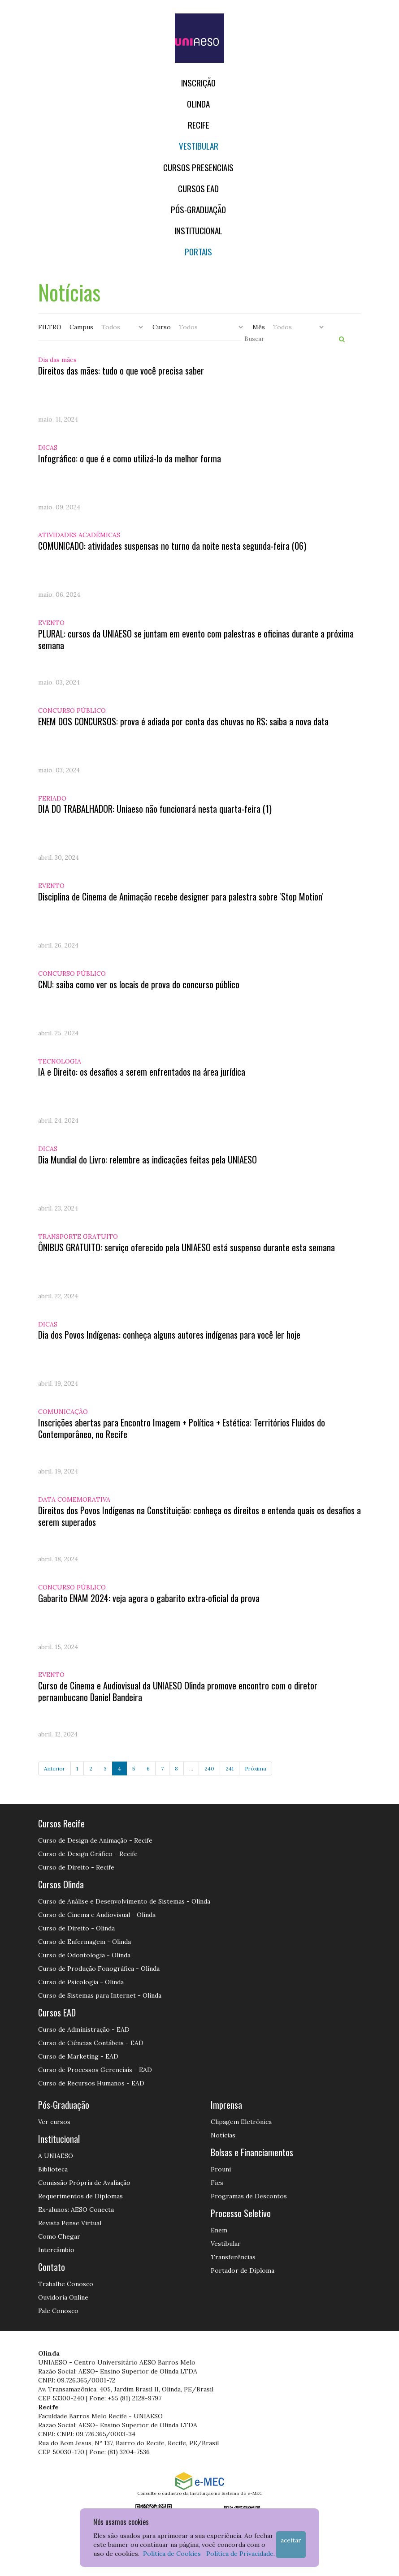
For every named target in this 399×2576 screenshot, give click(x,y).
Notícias (223, 2135)
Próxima (255, 1768)
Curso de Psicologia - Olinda (81, 1982)
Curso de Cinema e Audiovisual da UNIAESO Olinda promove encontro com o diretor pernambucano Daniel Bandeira (177, 1691)
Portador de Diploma (242, 2270)
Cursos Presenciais (198, 167)
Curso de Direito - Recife (76, 1867)
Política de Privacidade (239, 2554)
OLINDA (198, 104)
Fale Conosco (58, 2311)
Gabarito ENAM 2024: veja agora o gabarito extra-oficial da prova (149, 1598)
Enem (219, 2230)
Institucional (198, 230)
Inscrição (198, 83)
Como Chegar (59, 2236)
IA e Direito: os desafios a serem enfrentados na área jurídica (141, 1071)
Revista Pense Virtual (69, 2223)
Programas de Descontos (249, 2196)
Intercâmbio (56, 2250)
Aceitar (291, 2540)
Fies (217, 2183)
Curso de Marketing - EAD (78, 2056)
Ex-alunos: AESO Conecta (76, 2210)
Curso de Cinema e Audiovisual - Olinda (97, 1915)
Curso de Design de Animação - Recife (95, 1840)
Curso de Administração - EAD (84, 2029)
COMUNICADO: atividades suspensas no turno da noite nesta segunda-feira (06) (172, 545)
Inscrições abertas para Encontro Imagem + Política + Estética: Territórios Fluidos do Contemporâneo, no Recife (181, 1428)
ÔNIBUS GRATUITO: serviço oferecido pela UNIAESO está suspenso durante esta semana (186, 1247)
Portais (198, 252)
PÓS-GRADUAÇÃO (198, 209)
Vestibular (198, 146)
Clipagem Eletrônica (241, 2122)
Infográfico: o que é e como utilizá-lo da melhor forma (129, 458)
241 (230, 1768)
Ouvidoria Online (63, 2297)
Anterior (54, 1768)
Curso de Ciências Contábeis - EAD (90, 2043)
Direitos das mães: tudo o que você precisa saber (121, 370)
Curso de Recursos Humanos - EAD (91, 2083)
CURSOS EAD (198, 188)
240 (209, 1768)
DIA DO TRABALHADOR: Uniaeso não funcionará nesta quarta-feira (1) (155, 808)
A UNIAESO (55, 2156)
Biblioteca (53, 2169)
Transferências (233, 2257)
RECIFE (198, 125)
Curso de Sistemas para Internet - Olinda (99, 1995)
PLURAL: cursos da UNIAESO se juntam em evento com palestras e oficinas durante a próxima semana (196, 639)
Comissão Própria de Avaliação (84, 2183)
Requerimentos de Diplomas (80, 2196)
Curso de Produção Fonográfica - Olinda (99, 1968)
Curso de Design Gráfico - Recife (88, 1854)
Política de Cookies (172, 2554)
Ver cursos (54, 2122)
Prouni (221, 2169)
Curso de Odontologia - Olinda (84, 1955)
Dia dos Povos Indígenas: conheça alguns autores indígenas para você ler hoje (169, 1334)
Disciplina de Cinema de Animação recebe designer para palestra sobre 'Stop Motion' (180, 896)
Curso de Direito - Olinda (76, 1928)
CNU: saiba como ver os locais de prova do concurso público (138, 984)
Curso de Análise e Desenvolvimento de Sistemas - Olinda (124, 1901)
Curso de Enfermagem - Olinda (84, 1942)
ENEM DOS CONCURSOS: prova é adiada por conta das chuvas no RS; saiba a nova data (183, 721)
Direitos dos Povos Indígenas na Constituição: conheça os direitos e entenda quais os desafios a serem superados (199, 1516)
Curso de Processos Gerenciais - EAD (95, 2070)
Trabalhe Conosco (65, 2284)
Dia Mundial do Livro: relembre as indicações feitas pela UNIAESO (147, 1159)
